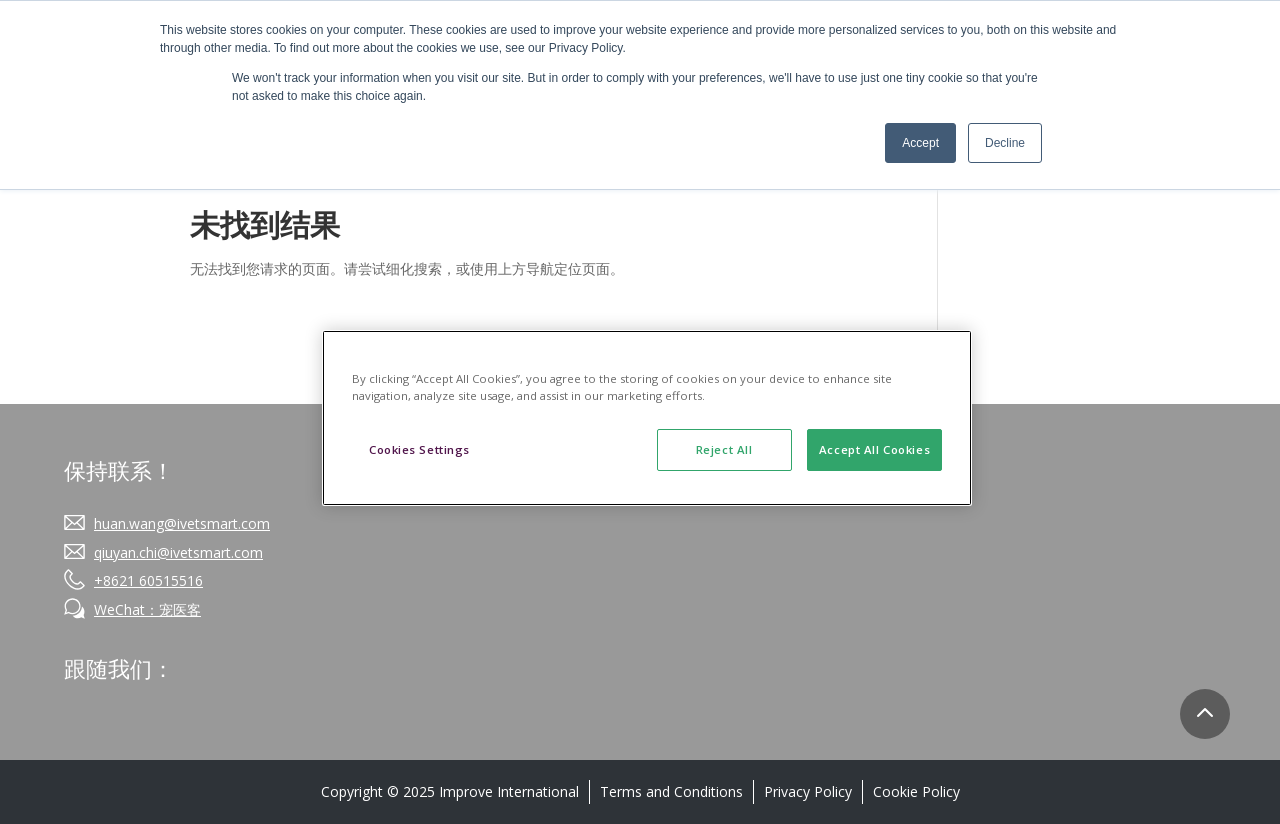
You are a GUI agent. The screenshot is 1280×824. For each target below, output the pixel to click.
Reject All (724, 449)
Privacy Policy (808, 791)
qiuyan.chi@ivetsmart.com (178, 552)
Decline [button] (1005, 143)
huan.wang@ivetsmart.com (182, 523)
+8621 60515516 (148, 580)
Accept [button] (920, 143)
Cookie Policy (916, 791)
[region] (647, 418)
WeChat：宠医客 (147, 609)
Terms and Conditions (671, 791)
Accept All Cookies (874, 449)
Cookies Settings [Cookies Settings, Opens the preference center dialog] (419, 449)
